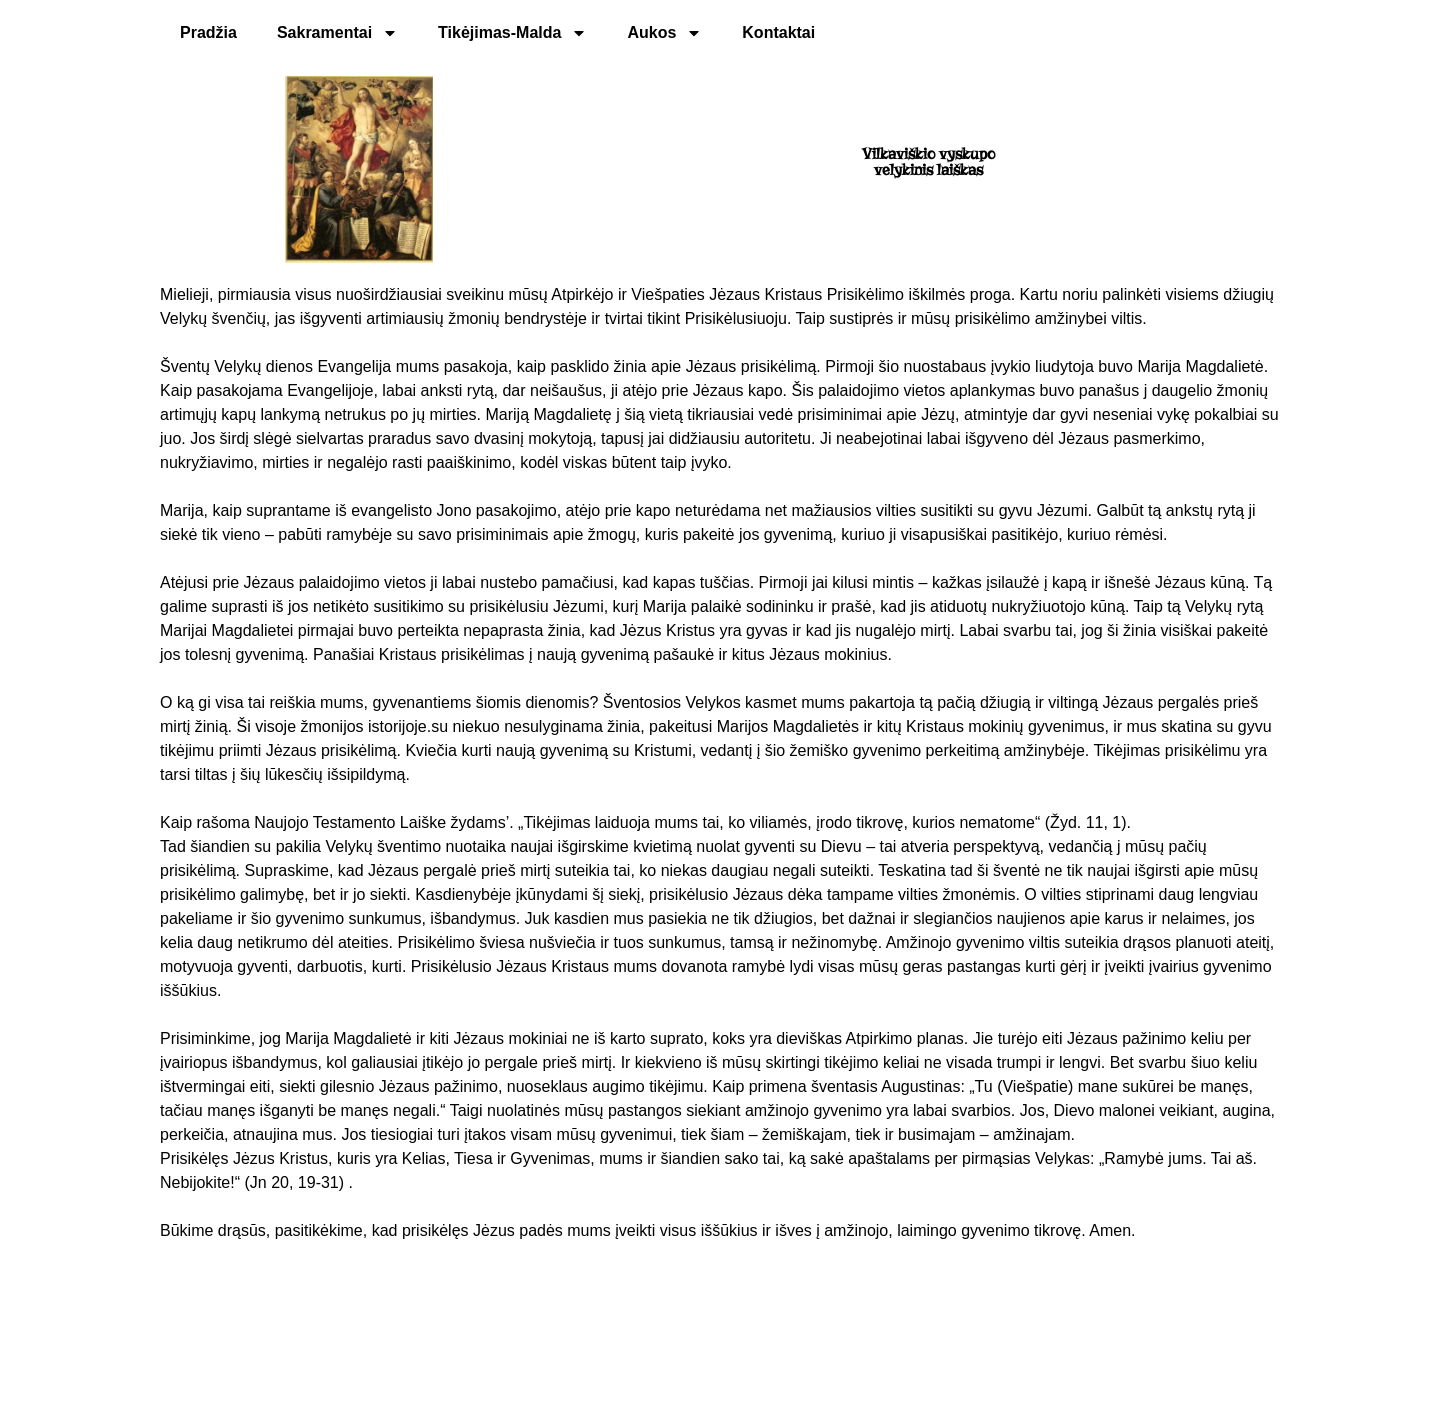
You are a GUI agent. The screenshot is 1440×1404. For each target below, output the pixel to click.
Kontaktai (778, 32)
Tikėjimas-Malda (512, 33)
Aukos (664, 33)
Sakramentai (337, 33)
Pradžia (208, 32)
